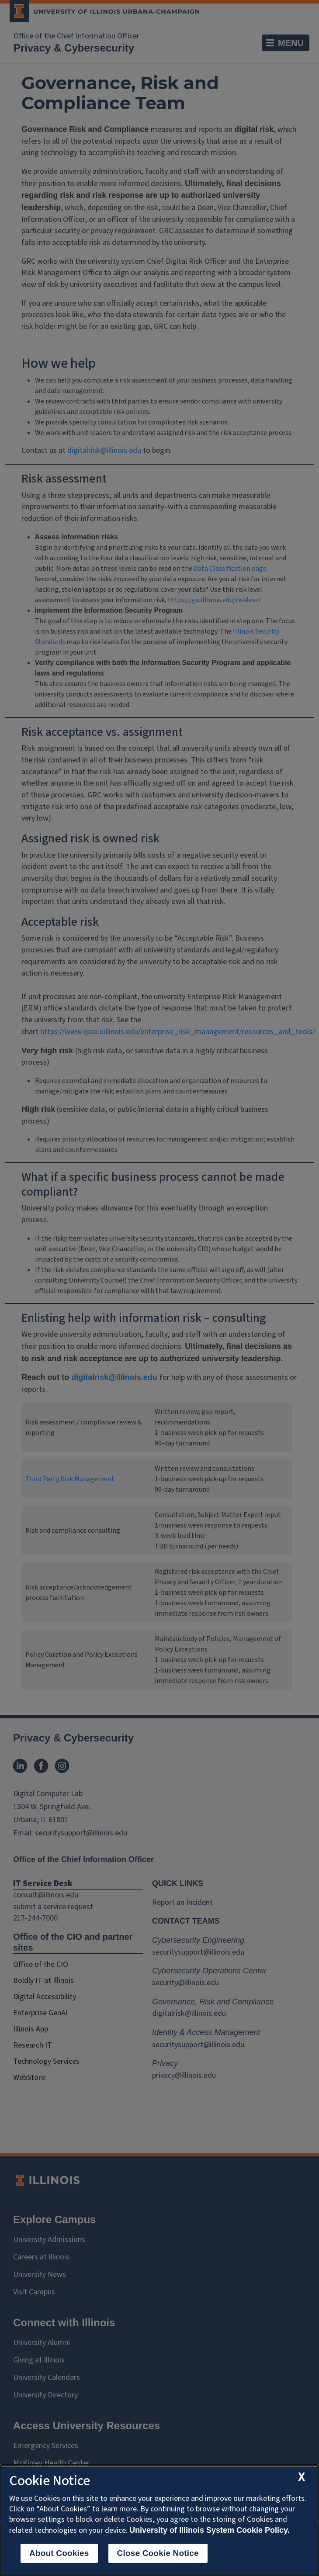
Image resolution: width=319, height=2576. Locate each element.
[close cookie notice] (301, 2477)
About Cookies (59, 2553)
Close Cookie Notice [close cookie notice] (158, 2553)
